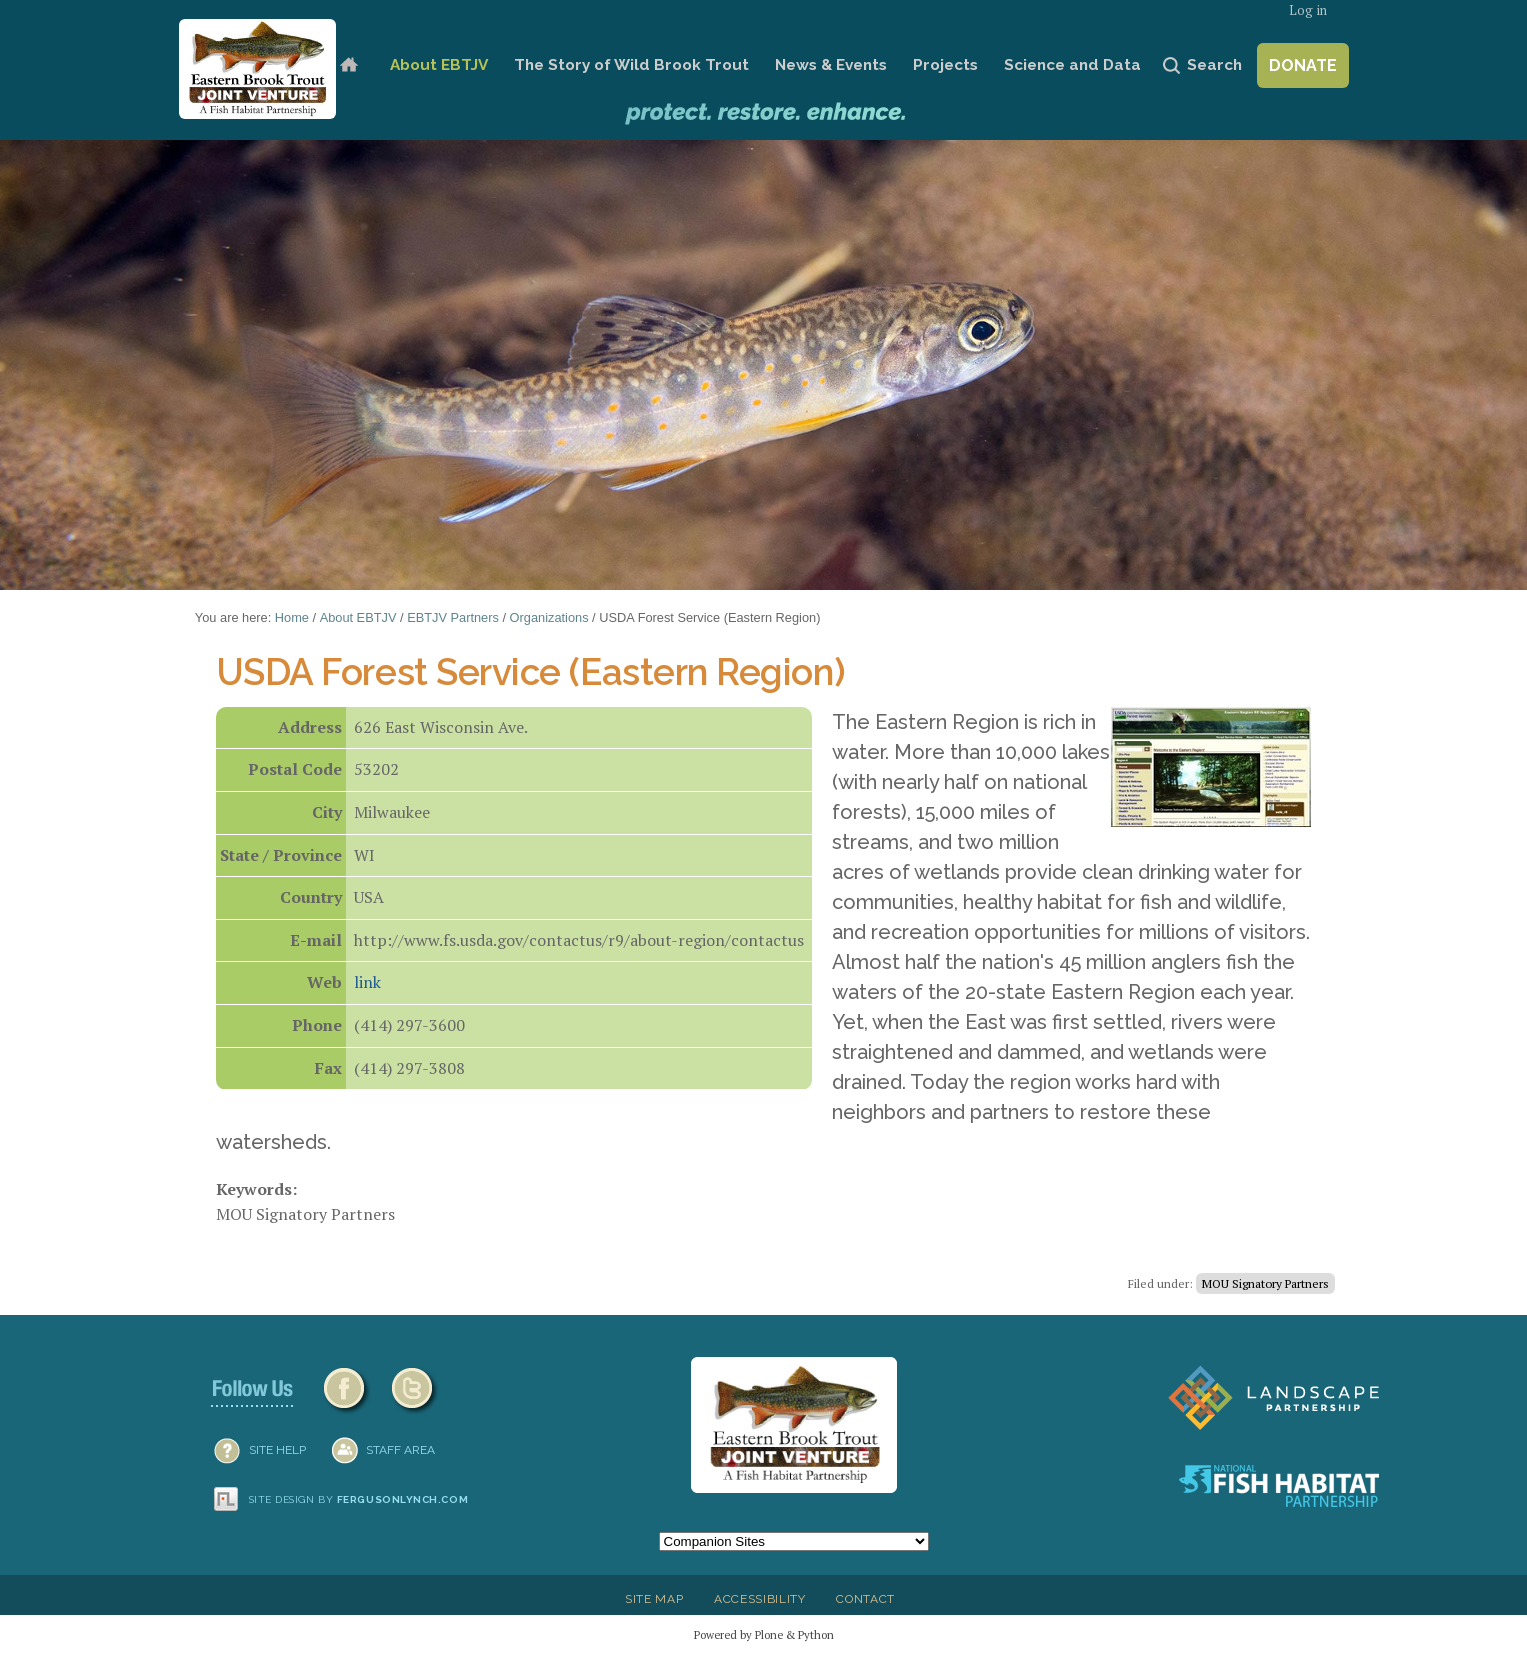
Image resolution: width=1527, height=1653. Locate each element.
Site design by (359, 1499)
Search (1214, 65)
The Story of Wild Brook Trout (631, 65)
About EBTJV (439, 65)
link (367, 982)
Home (348, 65)
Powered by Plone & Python (764, 1634)
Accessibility (760, 1599)
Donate (1303, 65)
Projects (945, 65)
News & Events (831, 65)
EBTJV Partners (453, 617)
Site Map (654, 1599)
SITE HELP (277, 1450)
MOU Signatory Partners (1265, 1283)
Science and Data (1072, 65)
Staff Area (400, 1450)
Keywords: (256, 1189)
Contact (865, 1599)
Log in (1308, 10)
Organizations (549, 617)
